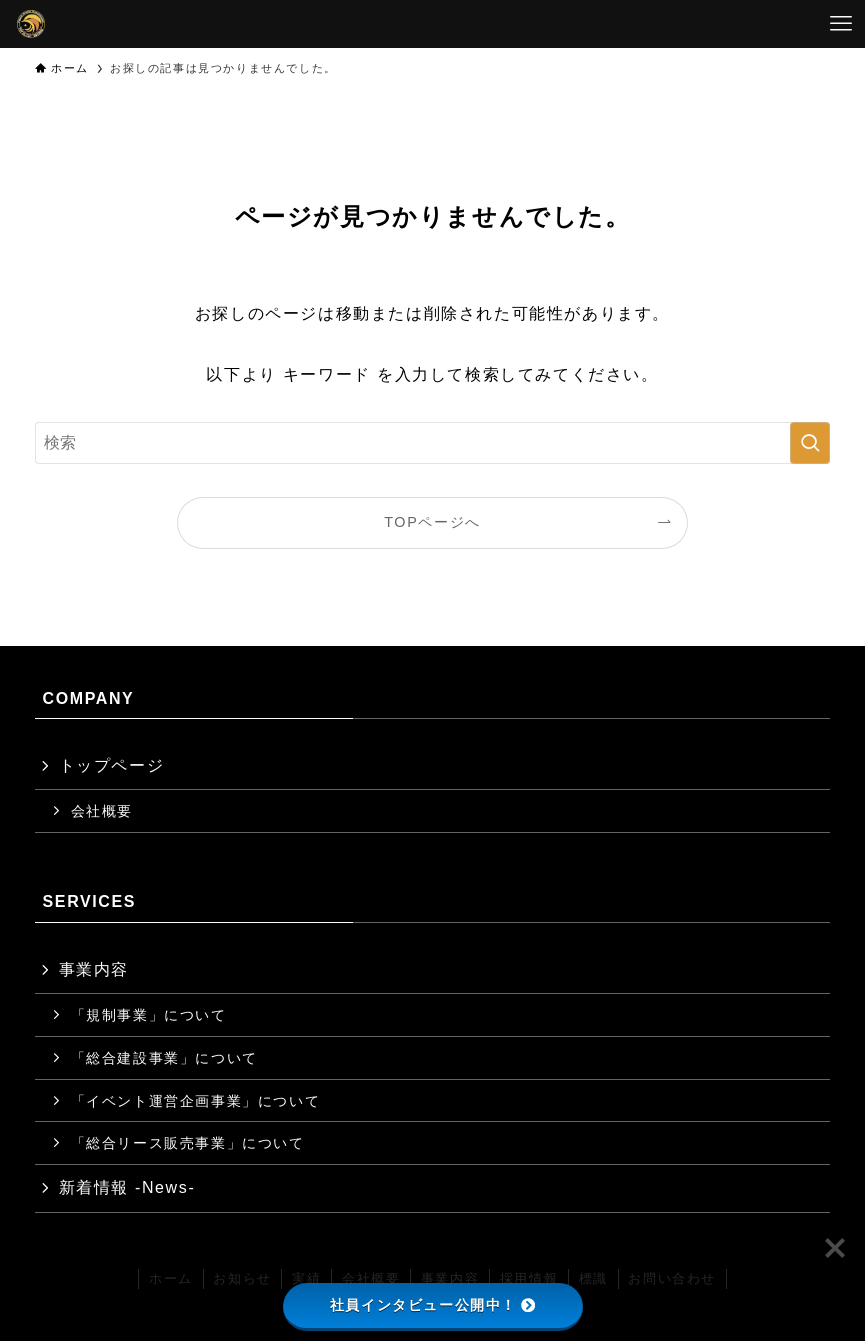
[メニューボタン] (841, 24)
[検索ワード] (433, 443)
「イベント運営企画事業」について (196, 1101)
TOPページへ (432, 522)
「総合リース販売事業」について (188, 1143)
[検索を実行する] (810, 443)
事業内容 (94, 969)
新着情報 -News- (127, 1187)
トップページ (112, 765)
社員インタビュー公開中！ (432, 1305)
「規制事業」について (149, 1015)
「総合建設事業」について (164, 1058)
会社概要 (102, 811)
